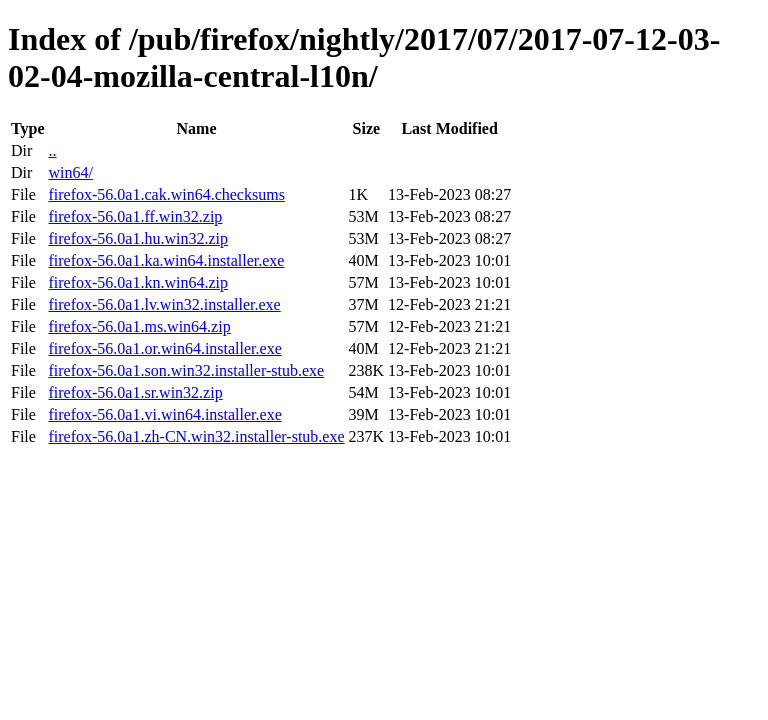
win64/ (70, 172)
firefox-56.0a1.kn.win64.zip (138, 282)
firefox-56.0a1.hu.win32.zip (138, 238)
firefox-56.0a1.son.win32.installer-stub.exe (186, 370)
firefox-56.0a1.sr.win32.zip (135, 392)
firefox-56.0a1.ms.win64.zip (139, 326)
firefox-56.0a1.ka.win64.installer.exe (166, 260)
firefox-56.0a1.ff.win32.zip (135, 216)
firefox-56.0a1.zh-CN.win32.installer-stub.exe (196, 436)
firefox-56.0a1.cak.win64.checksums (166, 194)
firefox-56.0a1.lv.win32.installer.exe (164, 304)
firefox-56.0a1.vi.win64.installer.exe (164, 414)
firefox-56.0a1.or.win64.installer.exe (164, 348)
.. (52, 150)
